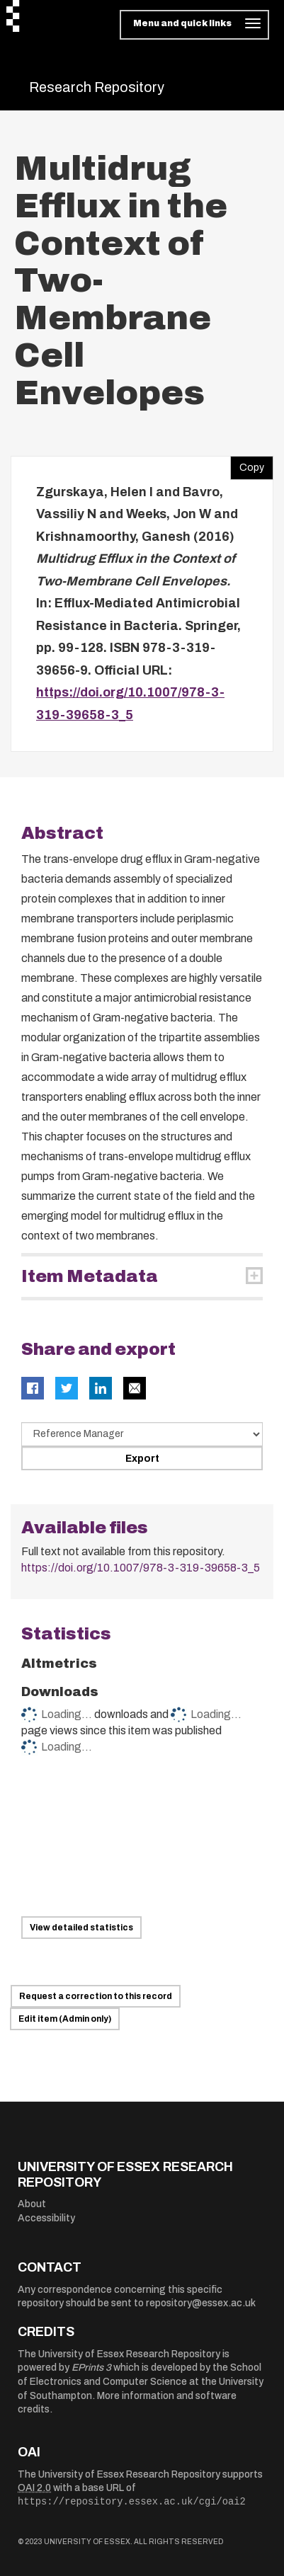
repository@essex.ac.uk (201, 2303)
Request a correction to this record (95, 1996)
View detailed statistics (81, 1928)
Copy (247, 464)
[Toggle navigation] (194, 25)
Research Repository (96, 87)
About (32, 2204)
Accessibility (46, 2218)
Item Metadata (89, 1276)
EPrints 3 (91, 2367)
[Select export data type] (142, 1434)
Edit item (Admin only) (64, 2019)
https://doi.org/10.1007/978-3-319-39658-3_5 (140, 1568)
